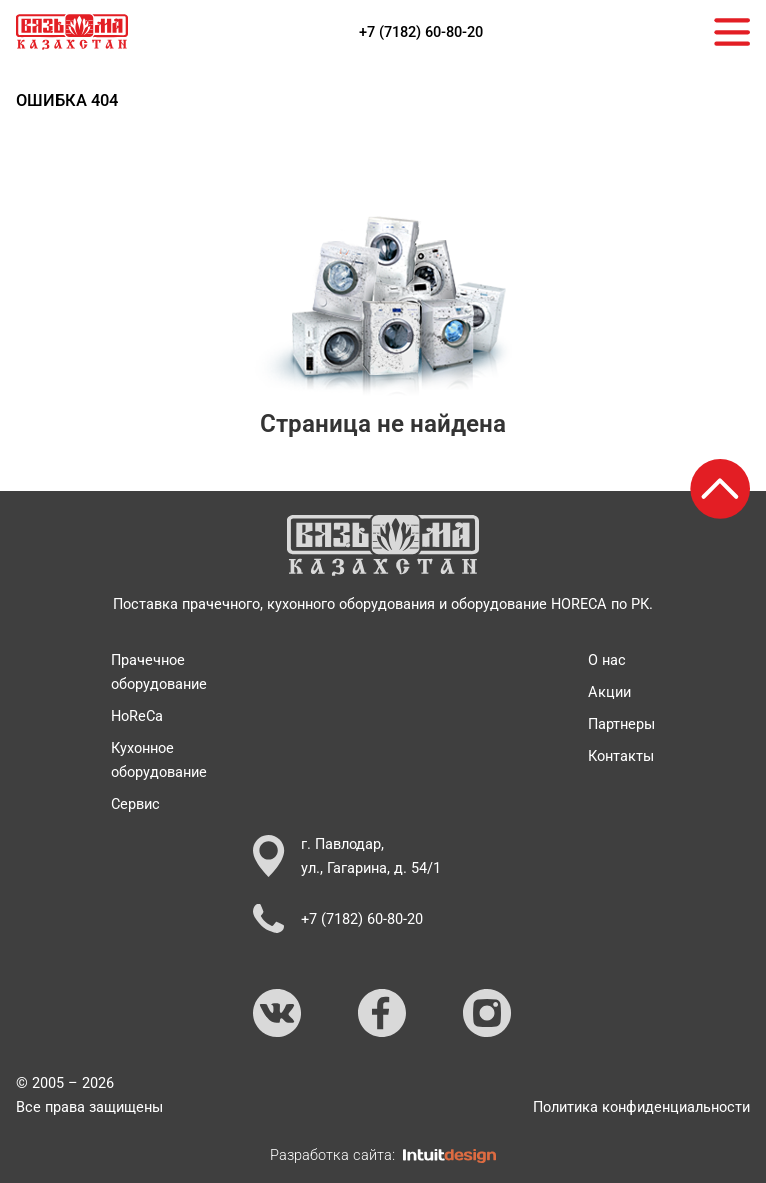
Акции (609, 692)
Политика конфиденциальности (641, 1107)
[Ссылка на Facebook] (383, 1014)
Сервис (135, 804)
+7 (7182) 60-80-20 (421, 32)
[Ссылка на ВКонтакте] (278, 1014)
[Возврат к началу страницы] (720, 489)
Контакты (621, 756)
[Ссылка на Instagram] (488, 1014)
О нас (607, 660)
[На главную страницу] (72, 32)
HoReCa (137, 716)
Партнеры (621, 724)
